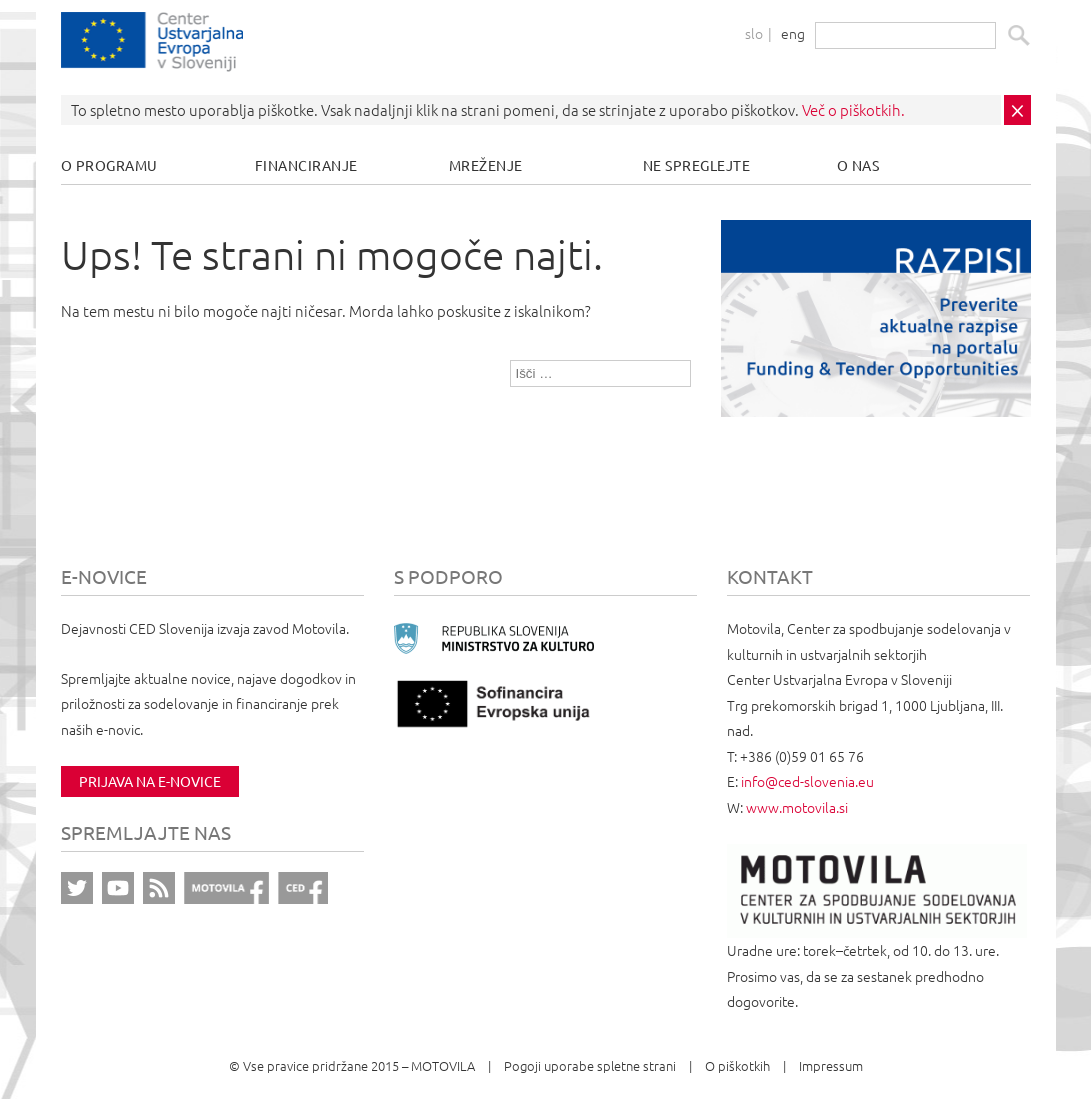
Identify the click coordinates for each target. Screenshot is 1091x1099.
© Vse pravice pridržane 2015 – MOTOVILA (352, 1065)
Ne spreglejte (697, 165)
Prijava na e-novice (150, 781)
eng (793, 33)
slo (754, 33)
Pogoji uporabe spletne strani (590, 1065)
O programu (109, 165)
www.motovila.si (797, 807)
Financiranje (306, 165)
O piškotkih (737, 1065)
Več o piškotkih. (853, 109)
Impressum (831, 1065)
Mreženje (486, 165)
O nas (858, 165)
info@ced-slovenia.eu (807, 781)
